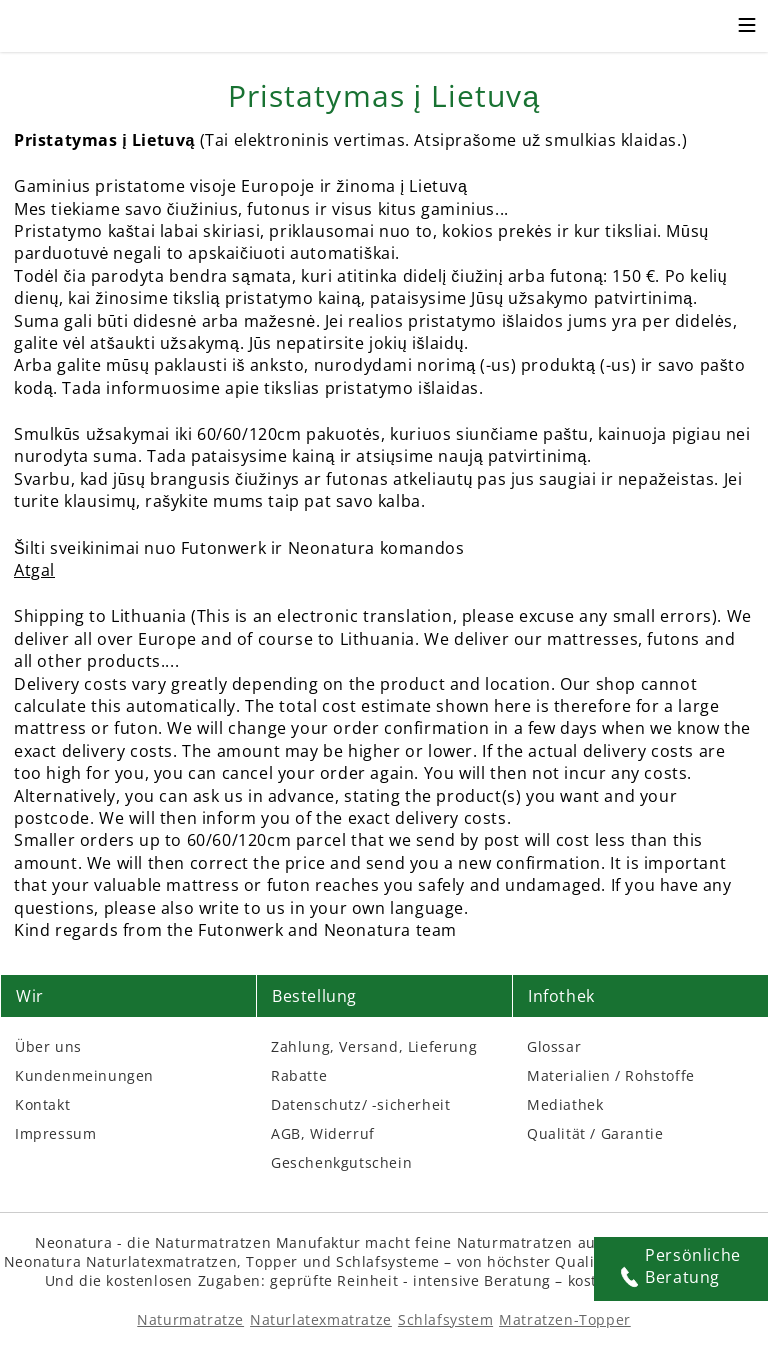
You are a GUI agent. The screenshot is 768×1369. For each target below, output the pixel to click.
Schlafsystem (445, 1319)
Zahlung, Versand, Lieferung (374, 1046)
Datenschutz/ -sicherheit (360, 1104)
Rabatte (299, 1075)
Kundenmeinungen (84, 1075)
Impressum (55, 1133)
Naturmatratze (190, 1319)
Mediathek (565, 1104)
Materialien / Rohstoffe (611, 1075)
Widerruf (342, 1133)
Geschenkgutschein (341, 1162)
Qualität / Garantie (595, 1133)
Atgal (34, 570)
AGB (286, 1133)
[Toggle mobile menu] (747, 28)
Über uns (48, 1046)
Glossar (554, 1046)
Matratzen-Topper (565, 1319)
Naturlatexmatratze (321, 1319)
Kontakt (42, 1104)
